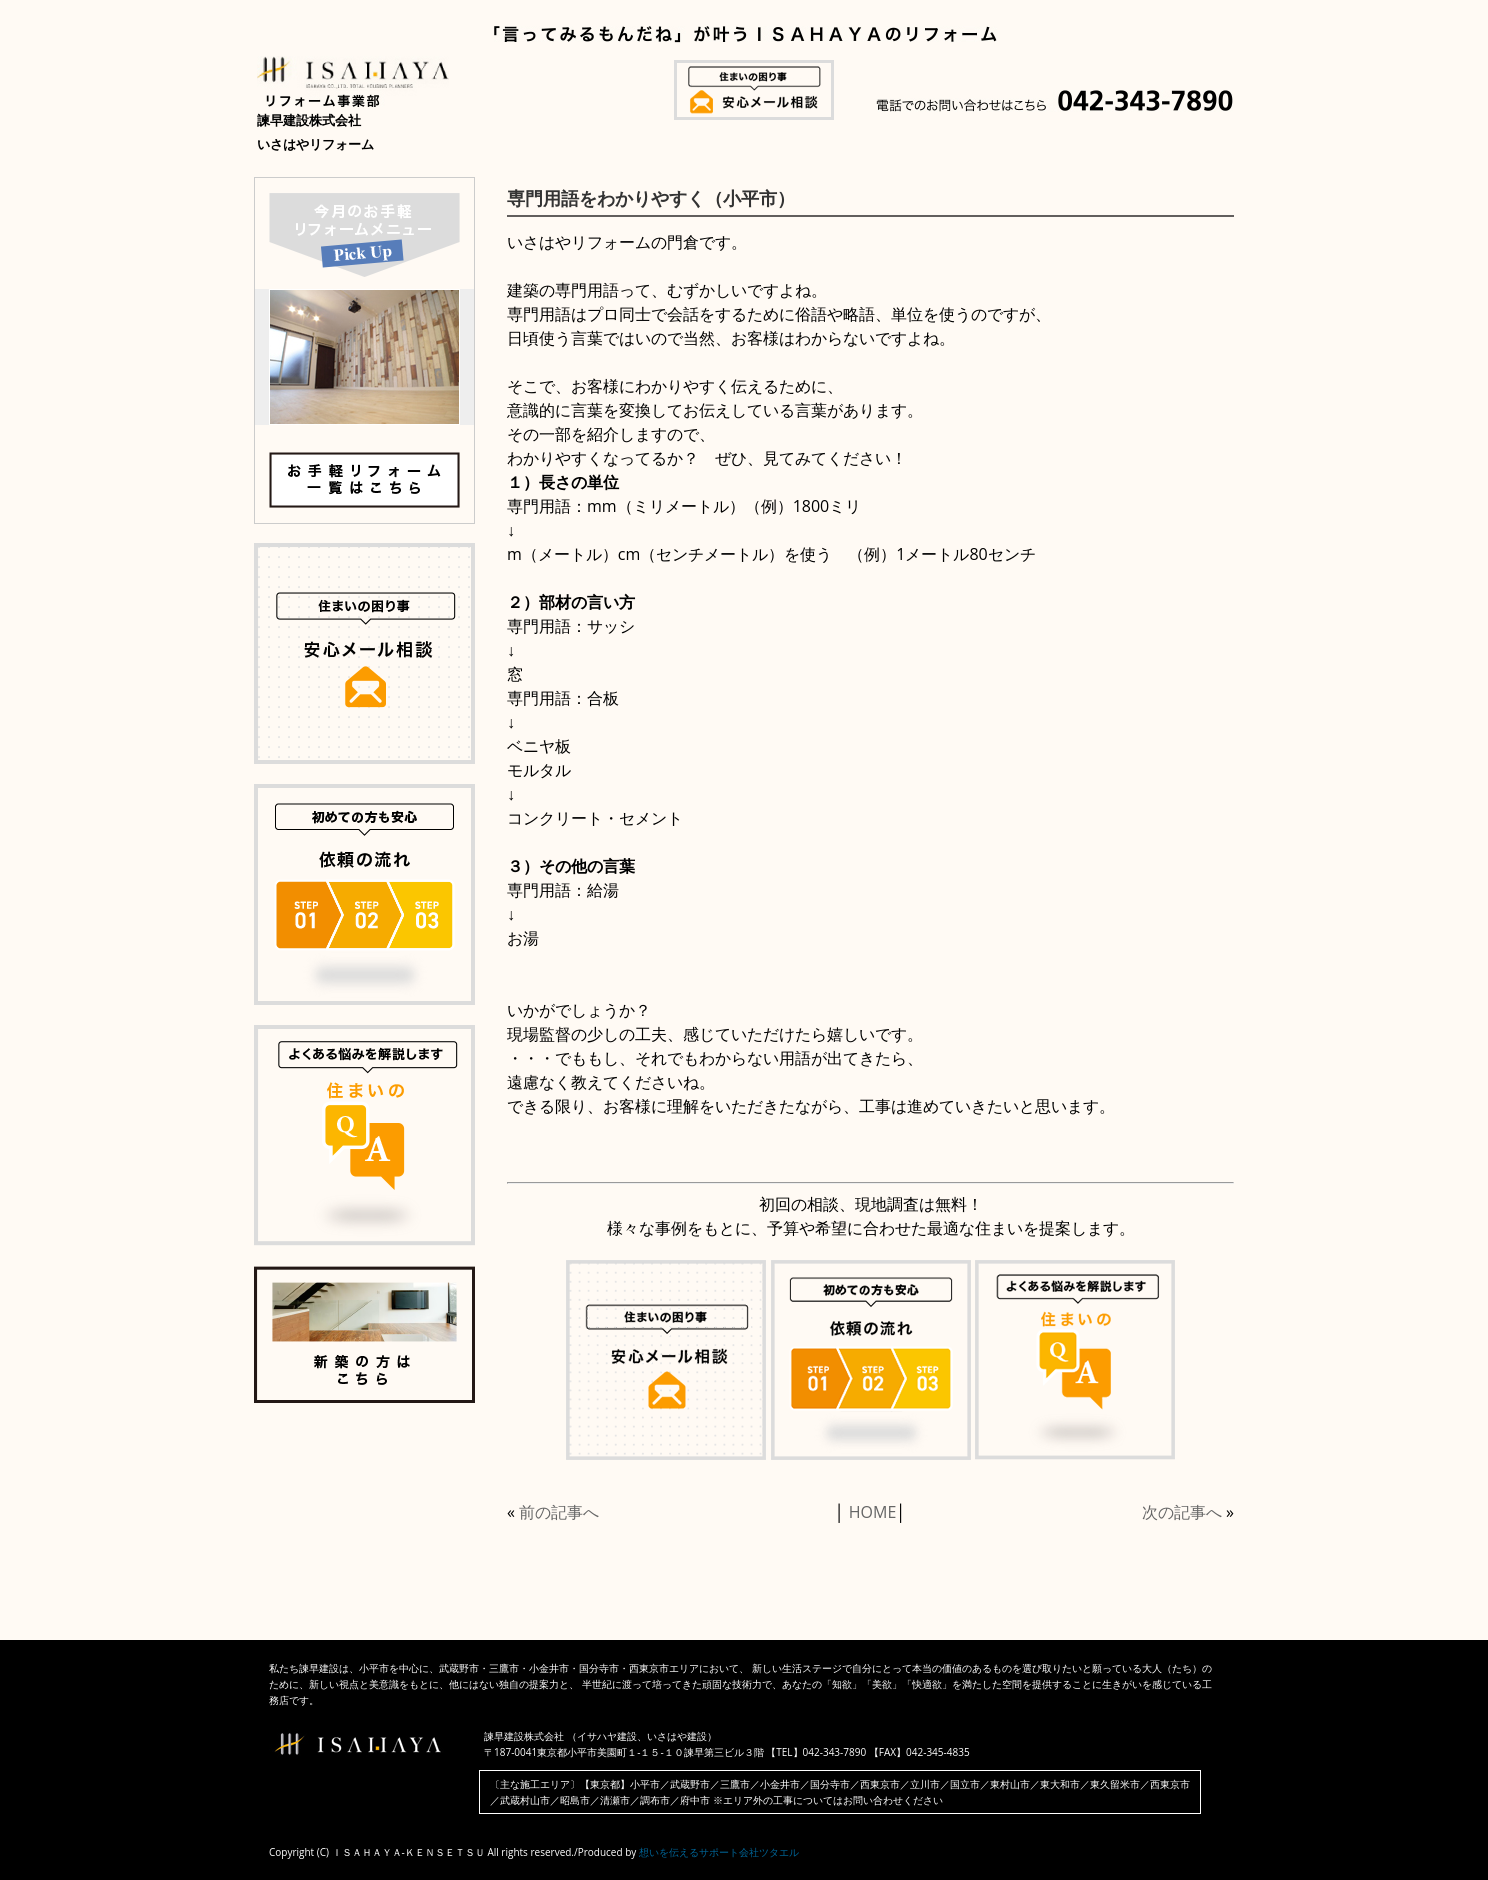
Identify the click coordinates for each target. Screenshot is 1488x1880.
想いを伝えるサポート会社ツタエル (719, 1852)
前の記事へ (559, 1512)
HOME (873, 1512)
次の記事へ (1182, 1512)
